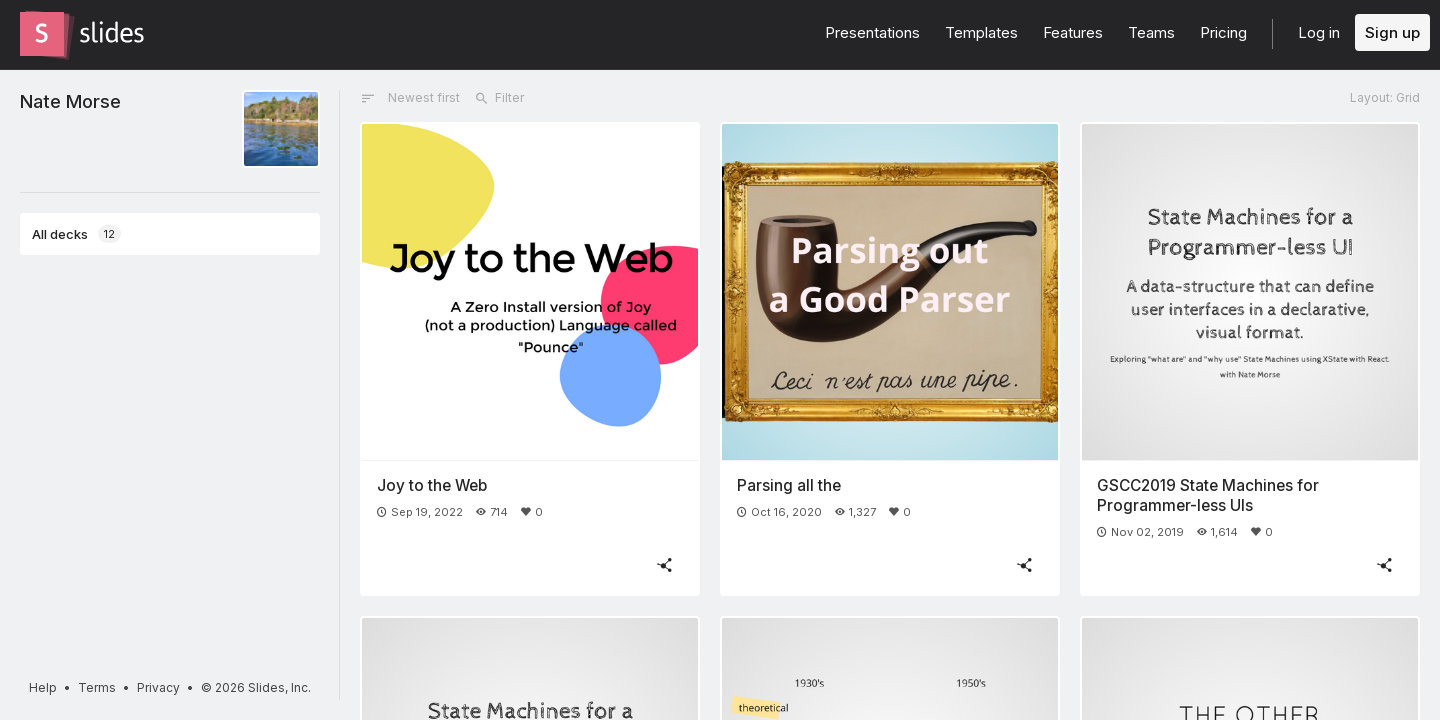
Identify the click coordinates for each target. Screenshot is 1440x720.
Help (43, 687)
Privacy (158, 687)
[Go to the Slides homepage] (42, 34)
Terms (97, 687)
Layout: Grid (1385, 97)
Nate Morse (70, 101)
